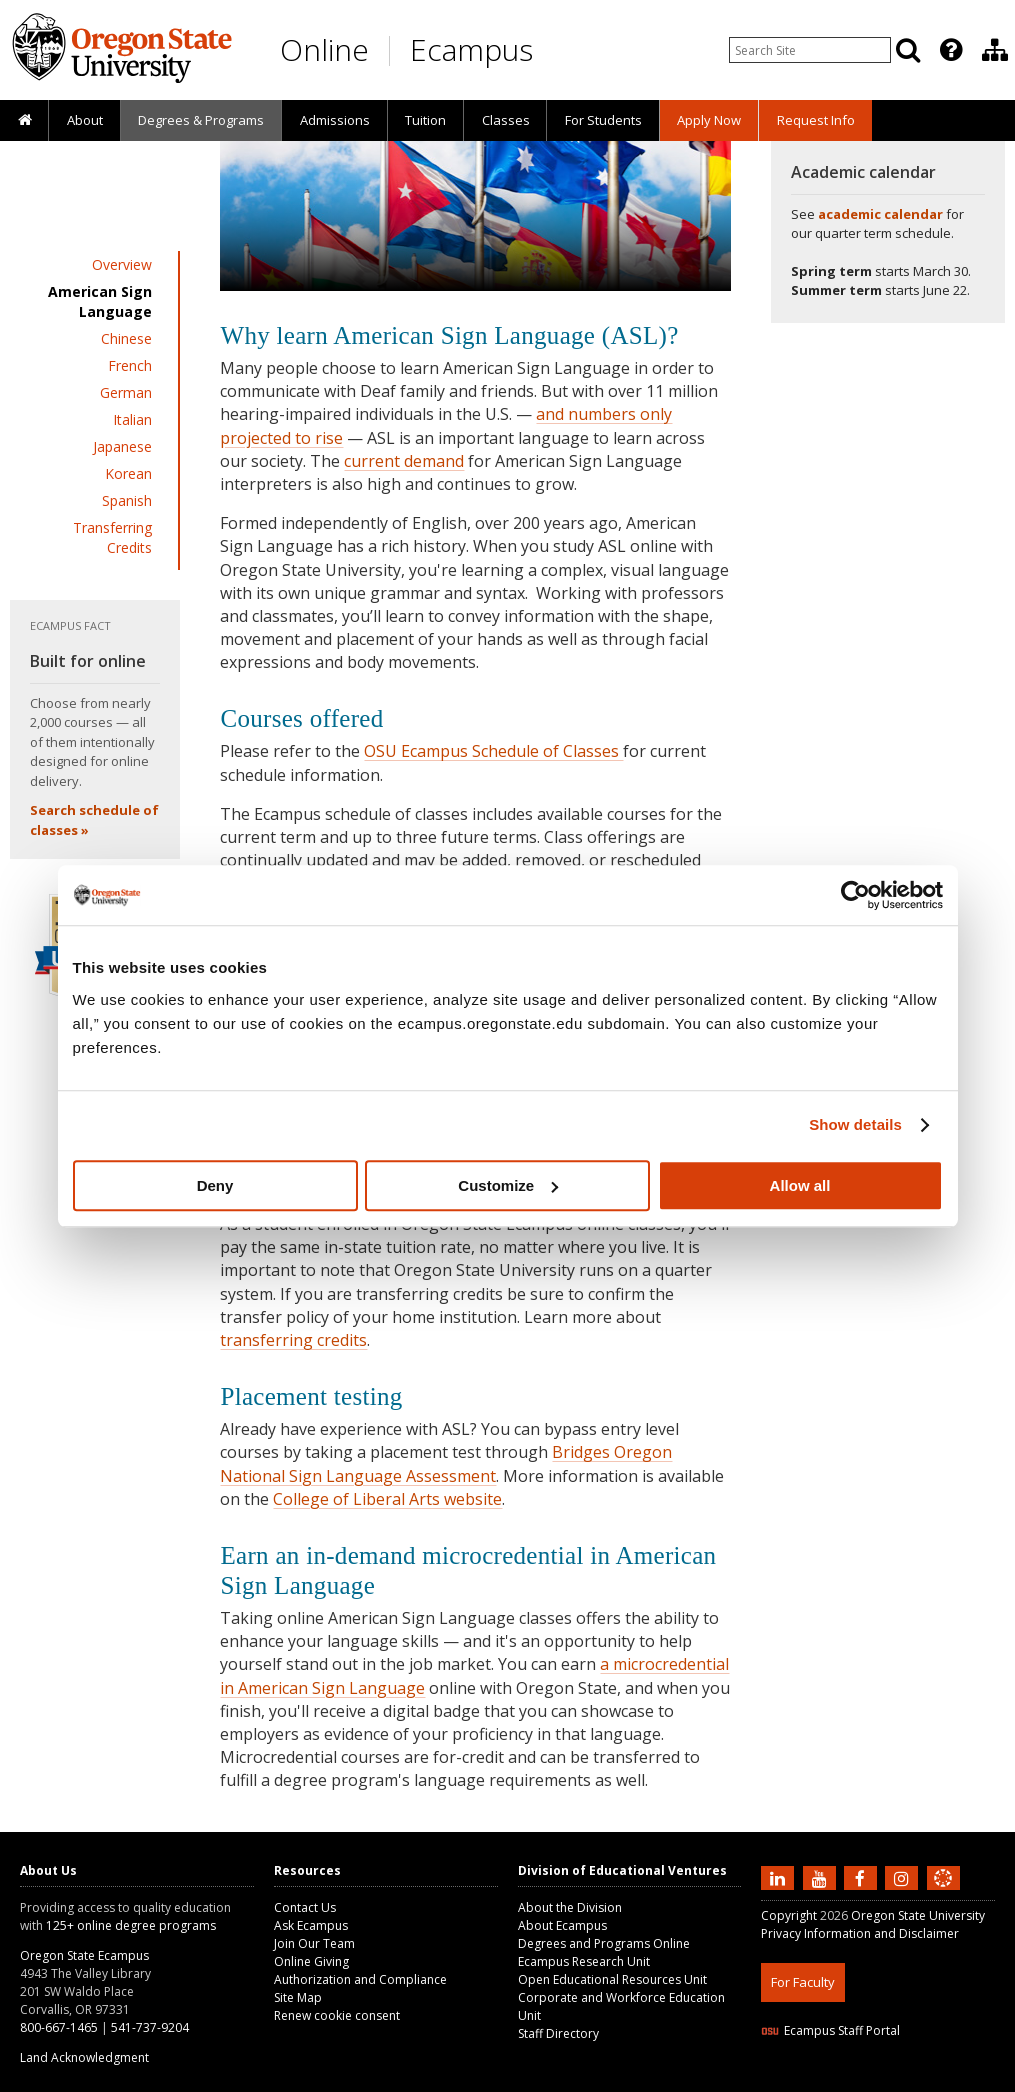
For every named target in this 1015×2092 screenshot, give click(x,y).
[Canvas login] (943, 1894)
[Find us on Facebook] (863, 1878)
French (130, 365)
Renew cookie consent (337, 2015)
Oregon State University (918, 1915)
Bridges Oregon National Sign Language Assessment (446, 1463)
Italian (132, 419)
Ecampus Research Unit (584, 1961)
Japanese (122, 446)
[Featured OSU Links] (951, 50)
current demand (404, 461)
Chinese (126, 338)
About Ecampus (562, 1925)
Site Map (298, 1997)
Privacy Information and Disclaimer (860, 1933)
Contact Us (305, 1907)
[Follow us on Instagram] (904, 1878)
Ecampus (471, 49)
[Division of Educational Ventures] (995, 50)
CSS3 (918, 2079)
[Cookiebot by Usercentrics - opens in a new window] (855, 895)
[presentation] (949, 50)
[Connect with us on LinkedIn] (780, 1878)
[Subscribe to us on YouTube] (822, 1878)
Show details (855, 1124)
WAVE (961, 2079)
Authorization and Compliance (360, 1979)
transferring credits (293, 1340)
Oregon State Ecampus (84, 1955)
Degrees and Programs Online (604, 1943)
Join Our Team (314, 1943)
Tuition (425, 120)
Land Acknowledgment (84, 2057)
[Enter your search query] (810, 50)
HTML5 (872, 2079)
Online (324, 49)
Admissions (335, 120)
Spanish (127, 500)
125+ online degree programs (131, 1925)
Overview (122, 264)
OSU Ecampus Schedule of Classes (493, 751)
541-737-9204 (150, 2027)
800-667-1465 (59, 2027)
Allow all (800, 1185)
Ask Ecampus (311, 1925)
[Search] (908, 50)
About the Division (570, 1907)
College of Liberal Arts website (387, 1499)
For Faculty (803, 1982)
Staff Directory (558, 2033)
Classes (506, 120)
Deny (215, 1185)
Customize (508, 1185)
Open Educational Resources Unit (612, 1979)
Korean (128, 473)
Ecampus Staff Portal (830, 2030)
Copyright (789, 1915)
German (126, 392)
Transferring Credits (112, 537)
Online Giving (311, 1961)
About (85, 120)
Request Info (816, 120)
